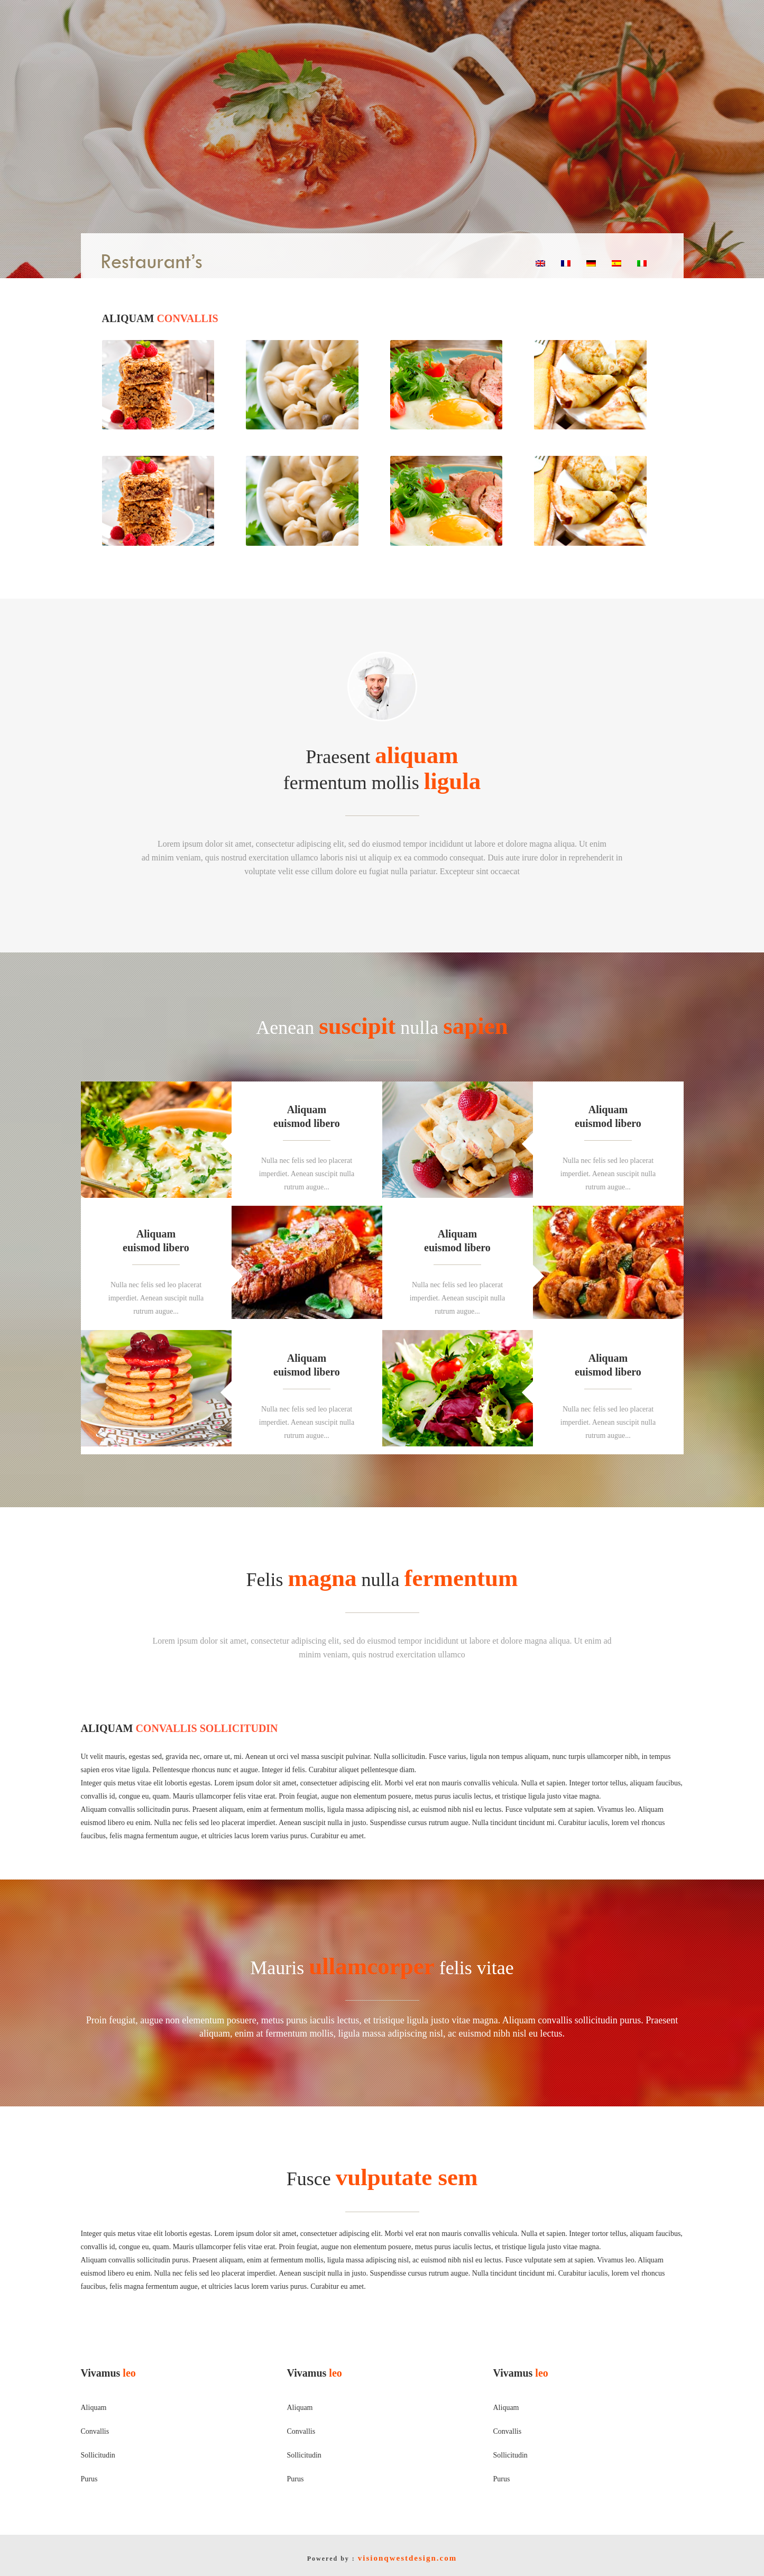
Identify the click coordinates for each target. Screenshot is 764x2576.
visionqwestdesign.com (407, 2558)
